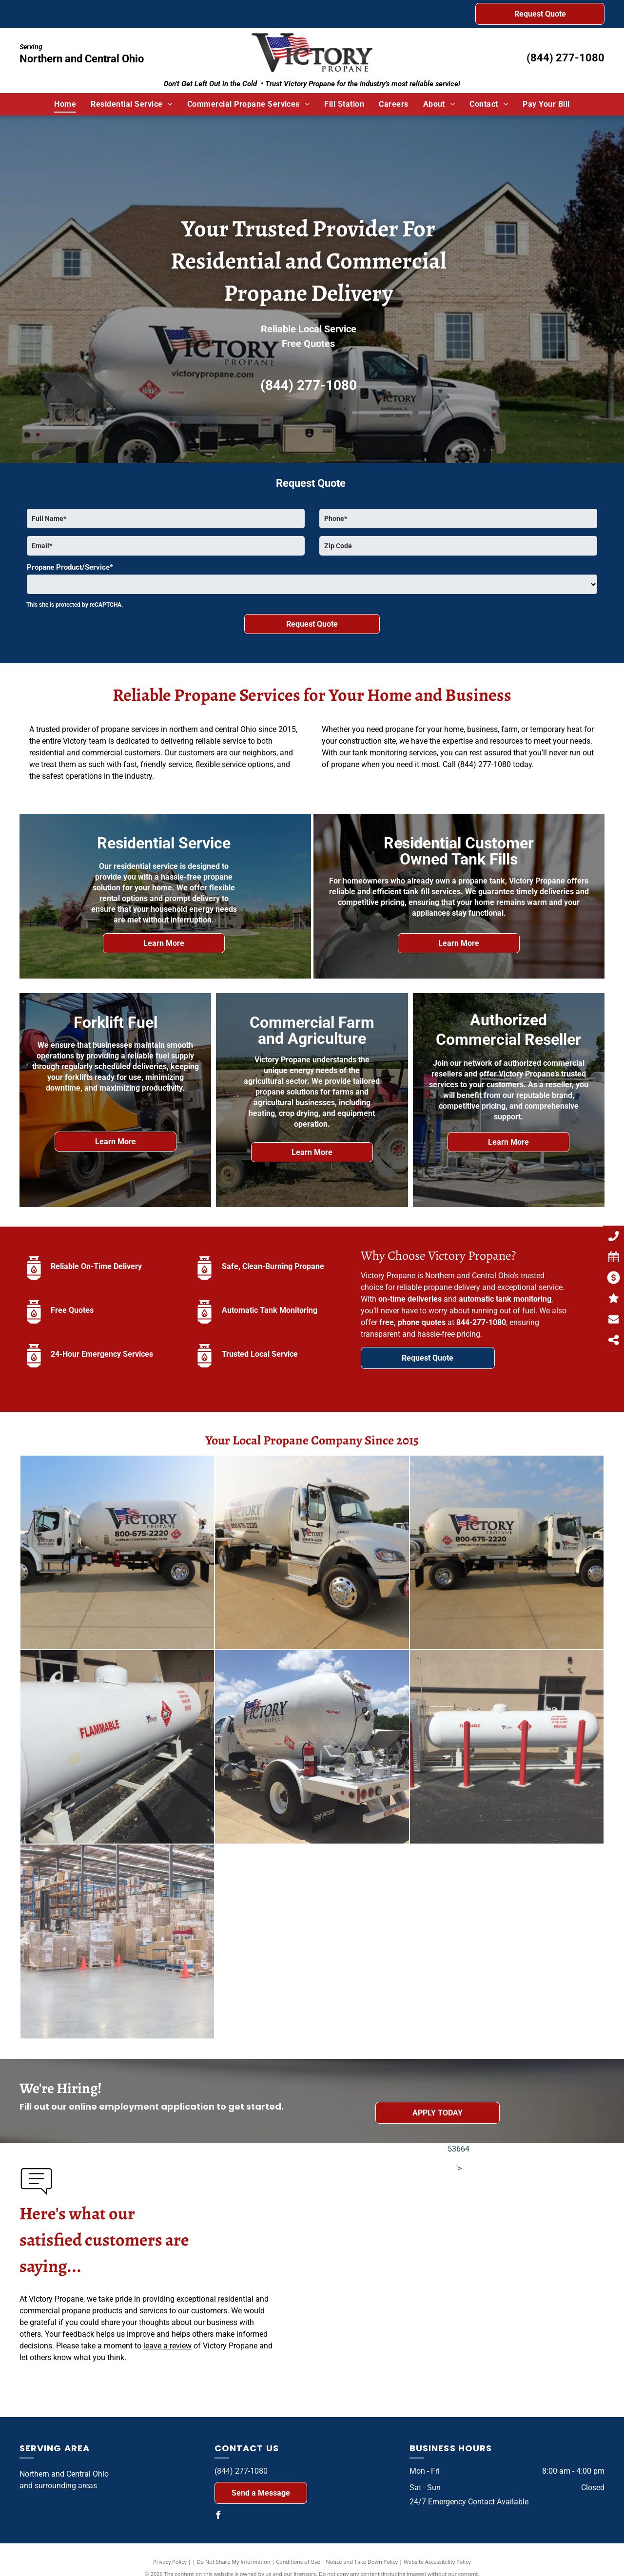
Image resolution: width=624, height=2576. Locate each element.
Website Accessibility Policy (437, 2561)
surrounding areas (66, 2485)
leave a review (167, 2345)
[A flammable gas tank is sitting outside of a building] (117, 1747)
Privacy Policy (170, 2561)
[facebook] (218, 2516)
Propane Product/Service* (70, 567)
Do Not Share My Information (234, 2561)
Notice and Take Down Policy (362, 2561)
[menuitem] (65, 104)
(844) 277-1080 (565, 58)
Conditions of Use (298, 2561)
